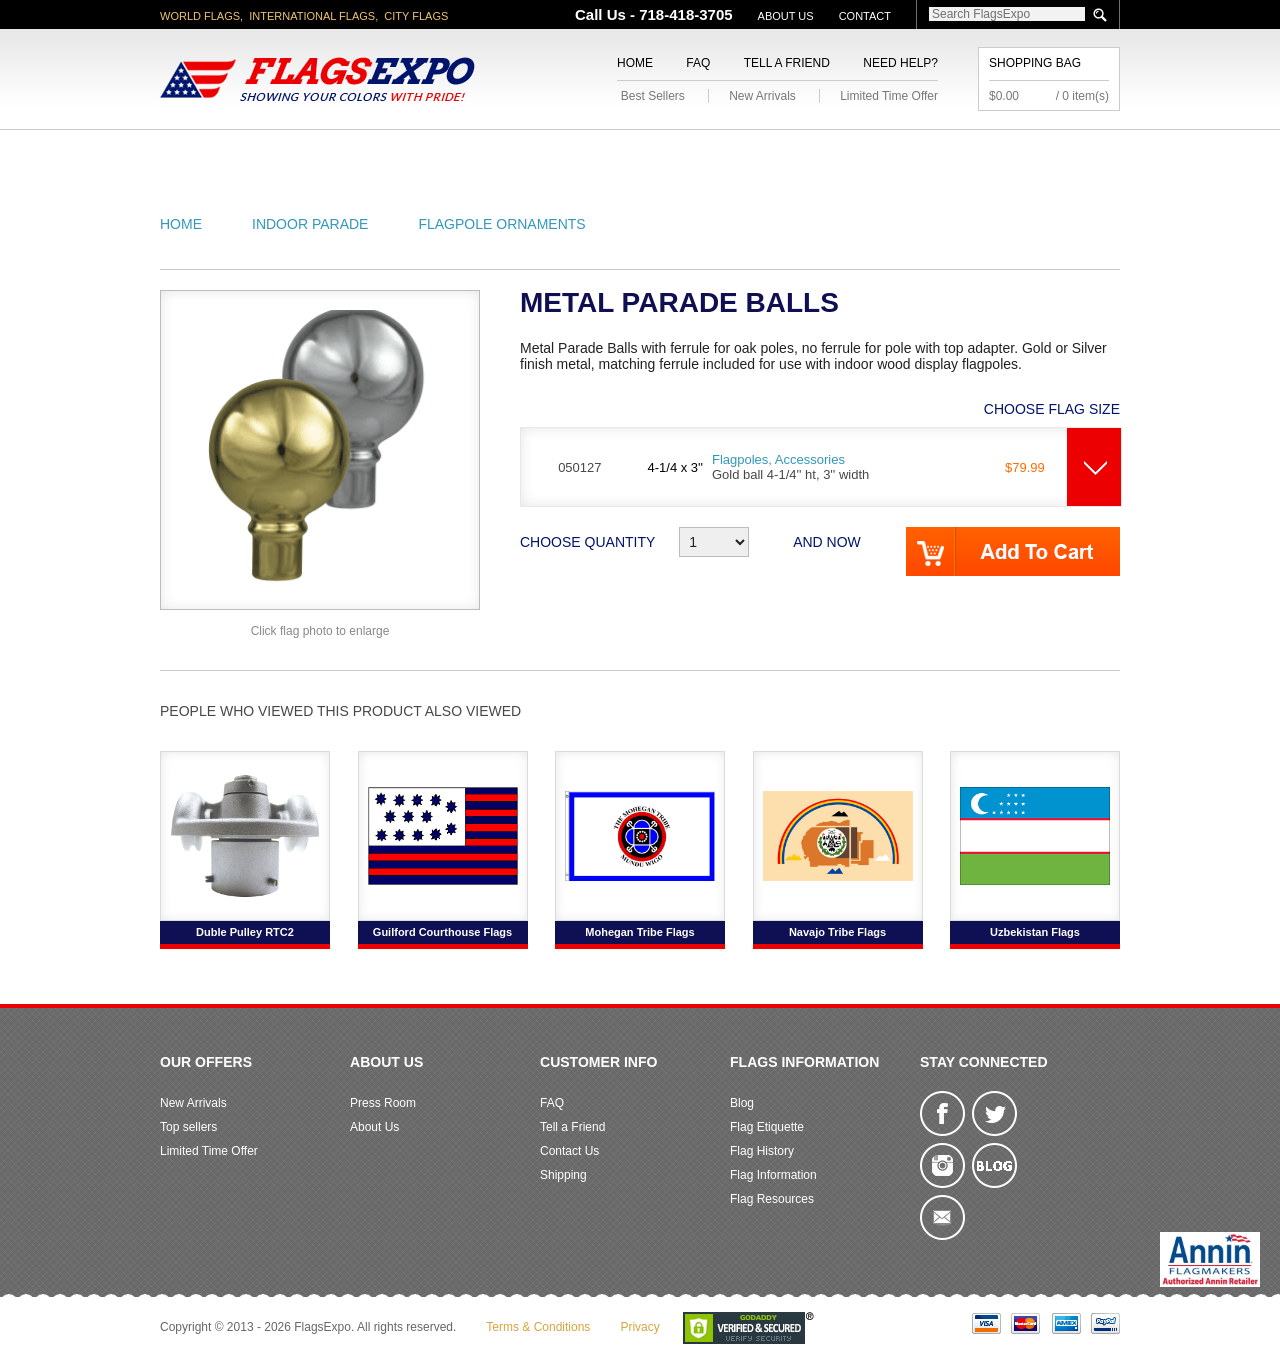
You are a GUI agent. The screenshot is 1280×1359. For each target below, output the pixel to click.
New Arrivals (762, 96)
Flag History (762, 1151)
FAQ (698, 63)
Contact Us (569, 1151)
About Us (786, 16)
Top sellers (188, 1127)
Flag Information (773, 1175)
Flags (938, 153)
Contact (865, 16)
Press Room (383, 1103)
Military (522, 153)
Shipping (563, 1175)
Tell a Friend (787, 63)
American (215, 153)
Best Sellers (653, 96)
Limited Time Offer (889, 96)
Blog (742, 1103)
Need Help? (900, 63)
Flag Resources (772, 1199)
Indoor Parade (310, 224)
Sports (852, 153)
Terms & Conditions (538, 1327)
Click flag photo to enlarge (320, 631)
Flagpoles (745, 153)
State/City (328, 153)
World (429, 153)
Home (635, 63)
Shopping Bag (1035, 63)
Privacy (639, 1327)
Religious (628, 153)
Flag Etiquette (767, 1127)
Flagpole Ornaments (501, 224)
